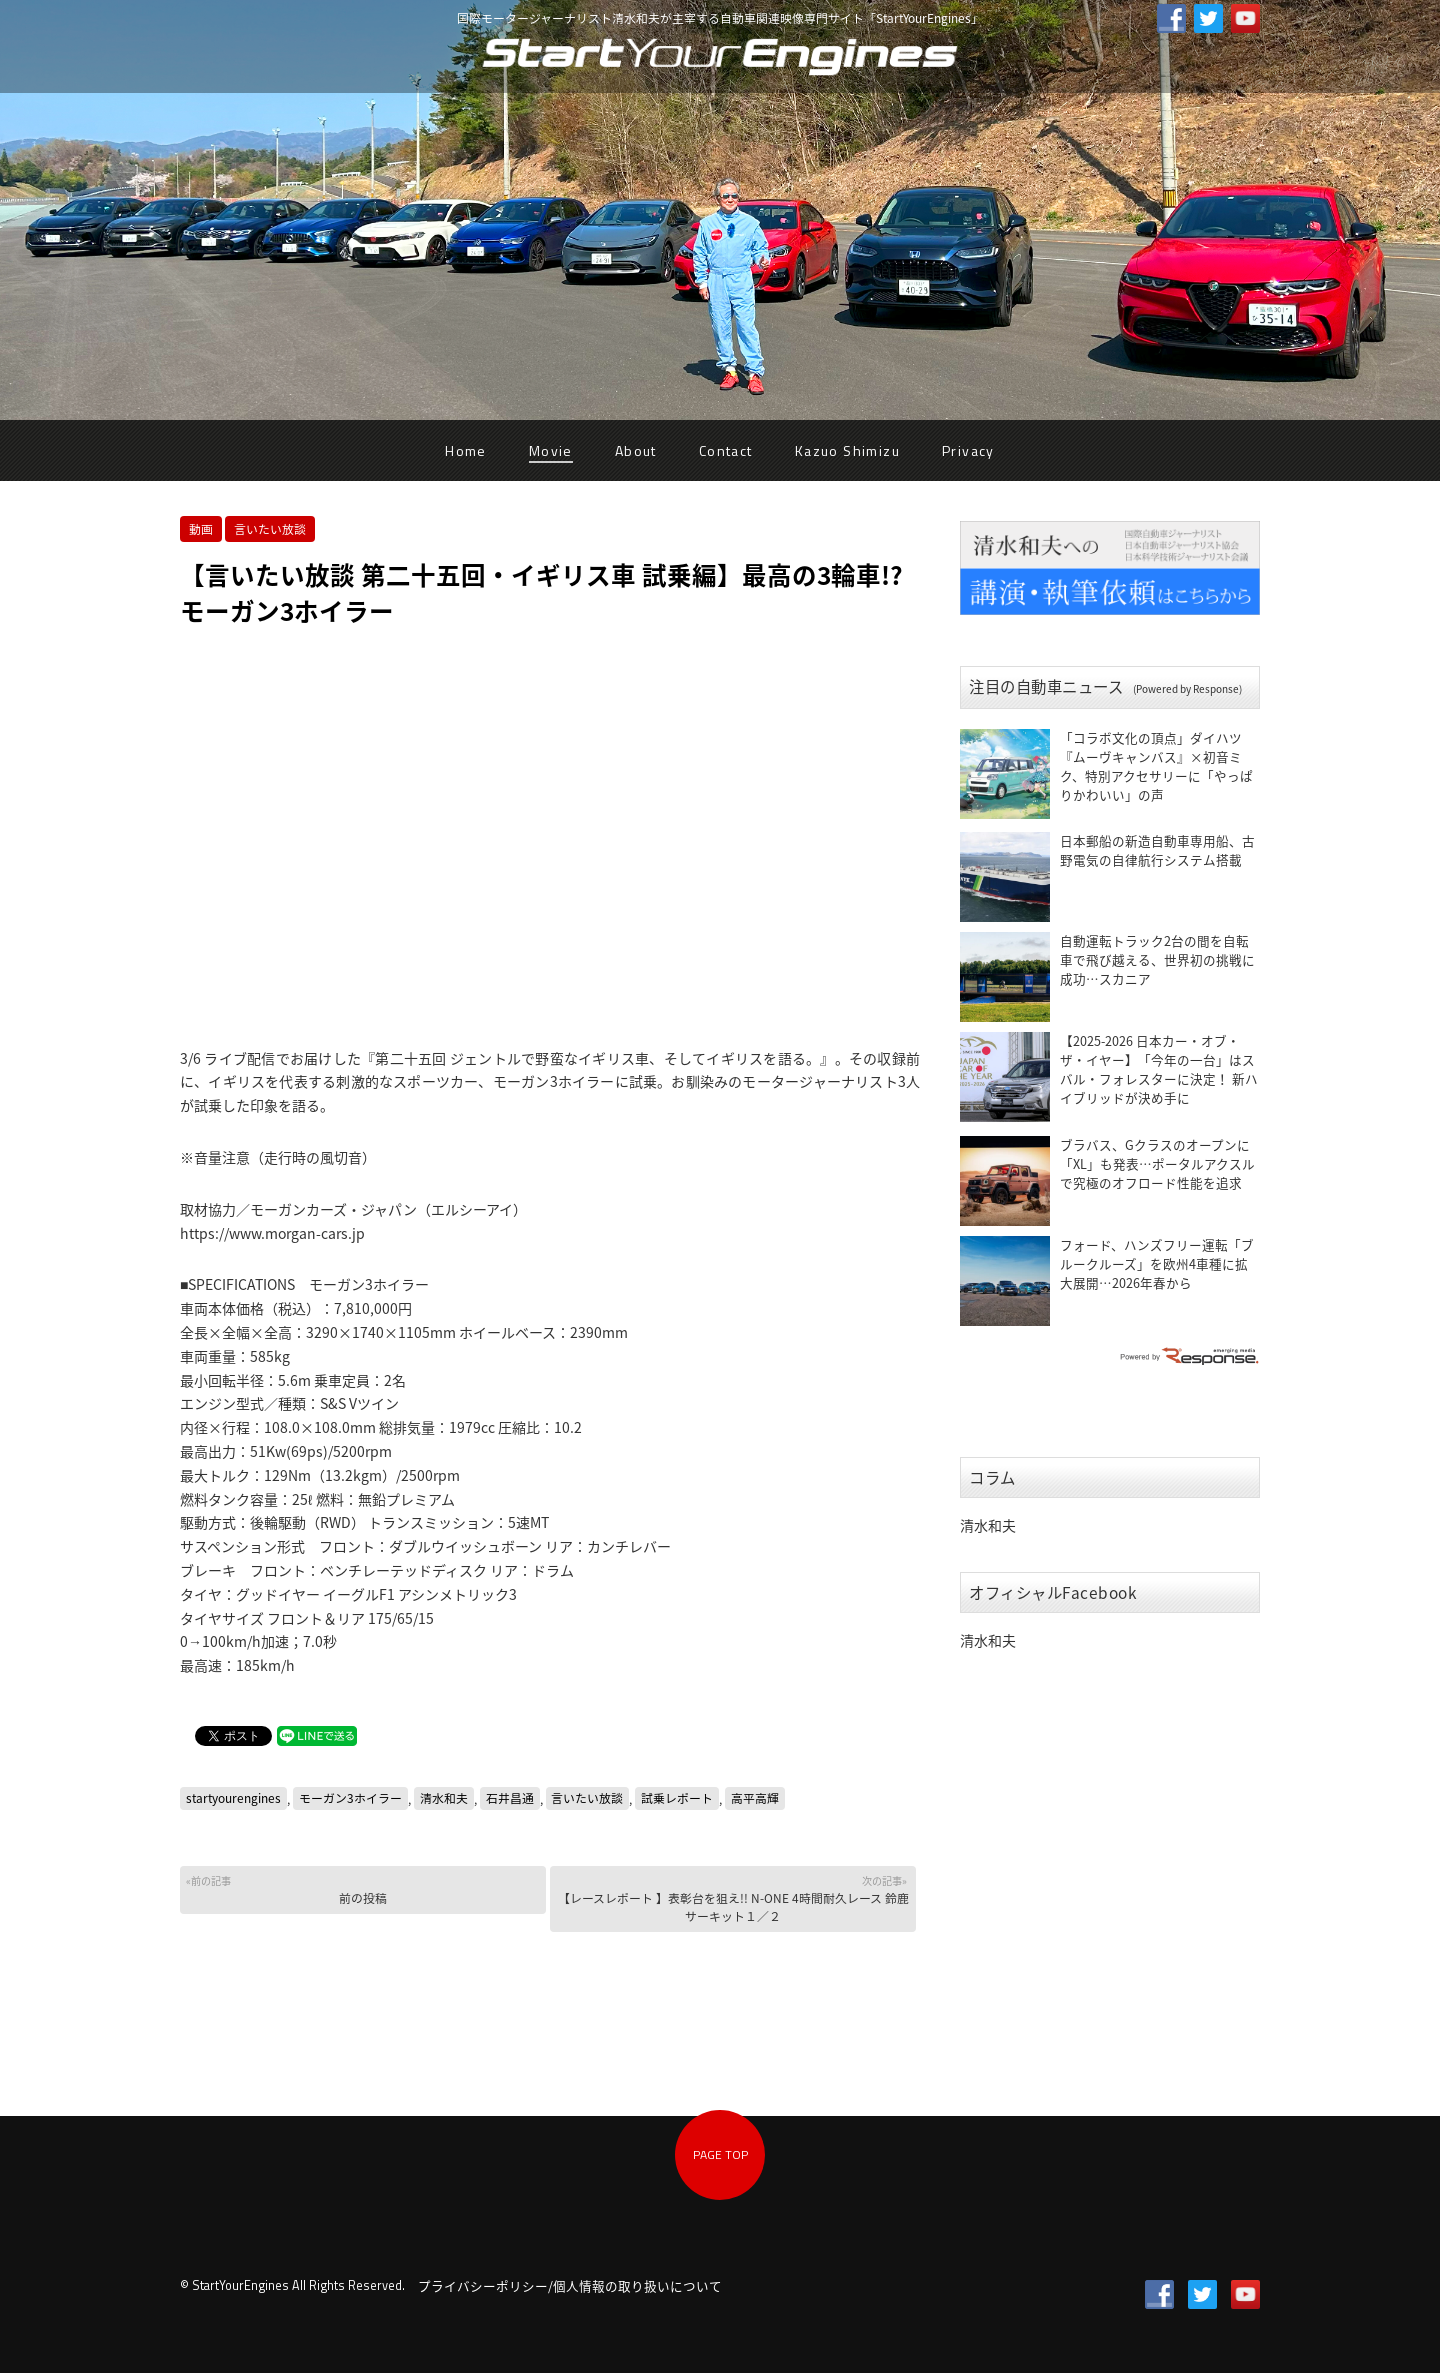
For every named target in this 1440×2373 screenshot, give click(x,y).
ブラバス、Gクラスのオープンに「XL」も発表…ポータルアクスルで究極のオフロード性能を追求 (1157, 1163)
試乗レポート (677, 1799)
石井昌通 (510, 1799)
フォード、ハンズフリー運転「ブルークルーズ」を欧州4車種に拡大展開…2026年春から (1157, 1263)
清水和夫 (444, 1799)
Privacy (968, 450)
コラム (992, 1477)
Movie (551, 450)
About (636, 450)
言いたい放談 (270, 529)
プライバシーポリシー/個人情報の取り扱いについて (570, 2285)
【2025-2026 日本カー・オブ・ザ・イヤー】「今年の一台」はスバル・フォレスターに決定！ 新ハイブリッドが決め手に (1159, 1069)
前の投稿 (361, 1889)
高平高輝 (755, 1799)
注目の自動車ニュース (1105, 686)
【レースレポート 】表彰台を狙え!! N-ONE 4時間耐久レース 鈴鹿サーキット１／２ (732, 1898)
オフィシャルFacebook (1053, 1592)
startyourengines (233, 1799)
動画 (201, 529)
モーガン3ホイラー (350, 1799)
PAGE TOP (720, 2154)
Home (466, 450)
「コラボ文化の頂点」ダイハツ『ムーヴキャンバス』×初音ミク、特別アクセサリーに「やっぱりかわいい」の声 (1156, 766)
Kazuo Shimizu (847, 450)
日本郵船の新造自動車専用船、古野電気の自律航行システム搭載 (1157, 850)
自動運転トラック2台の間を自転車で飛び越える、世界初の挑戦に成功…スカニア (1157, 959)
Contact (726, 450)
